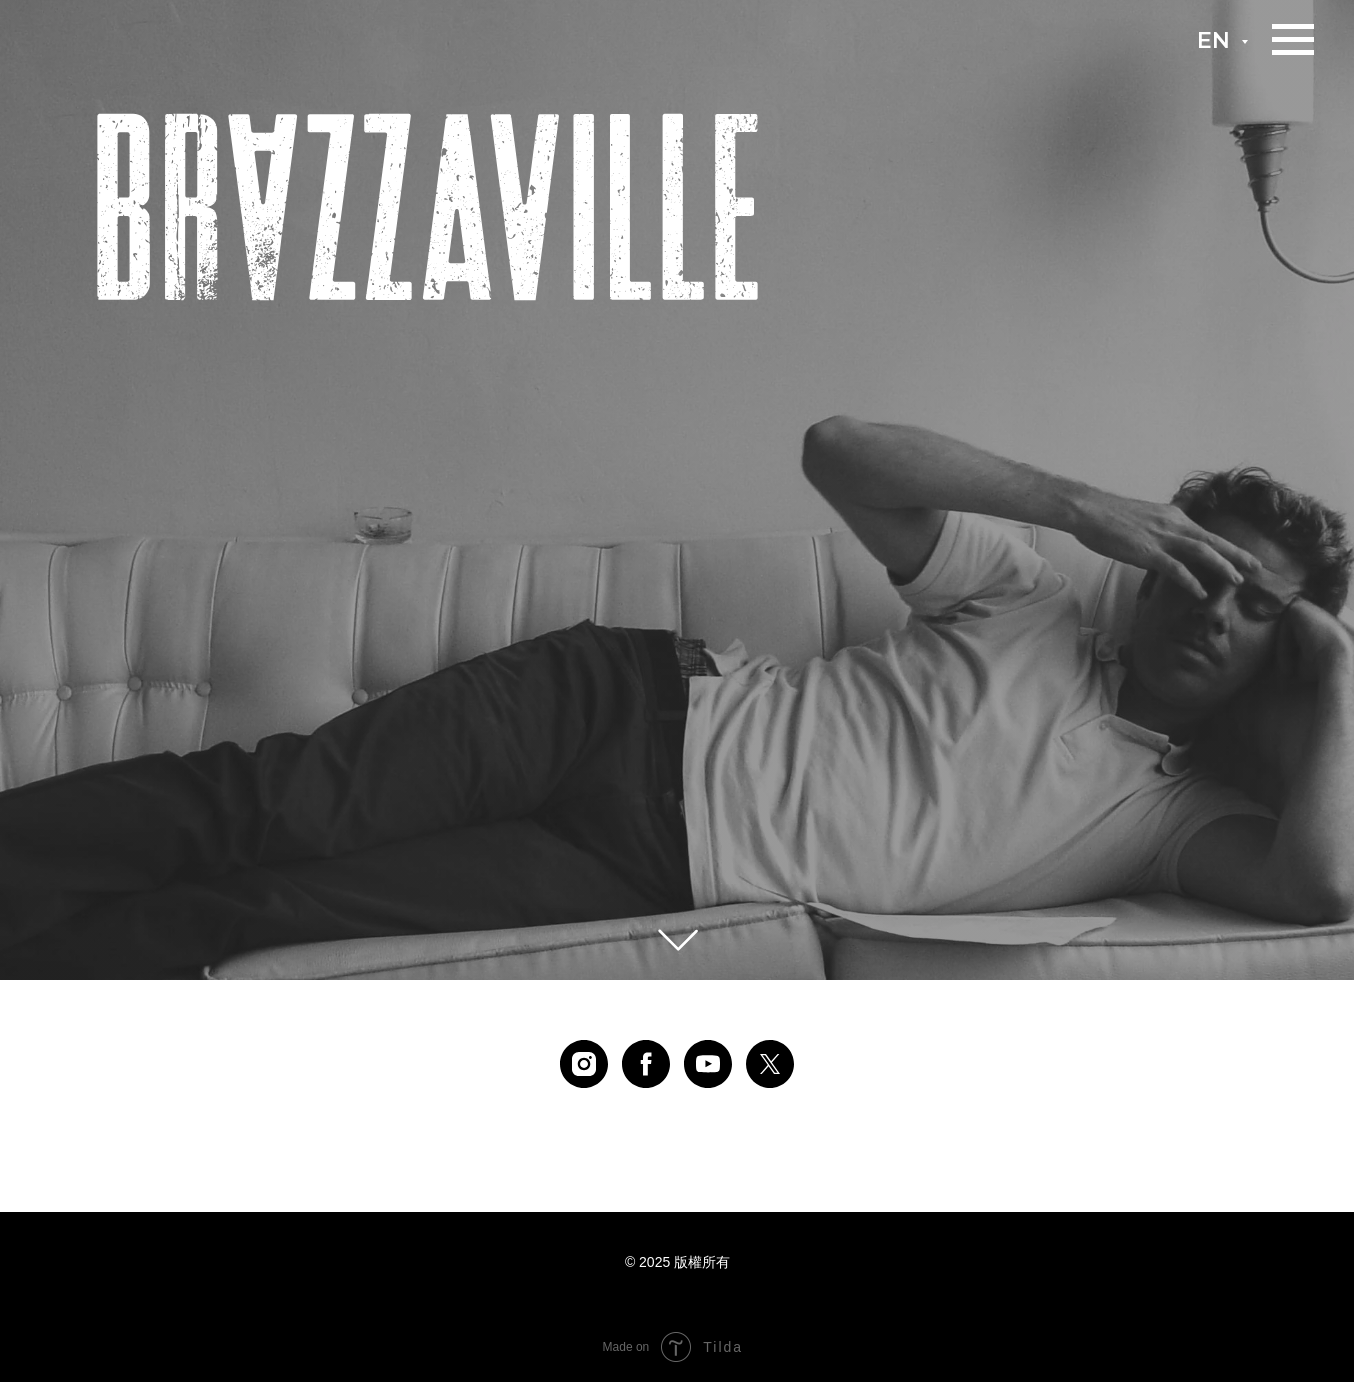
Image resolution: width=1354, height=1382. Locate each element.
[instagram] (584, 1064)
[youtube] (708, 1064)
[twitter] (770, 1064)
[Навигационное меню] (1293, 40)
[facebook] (646, 1064)
